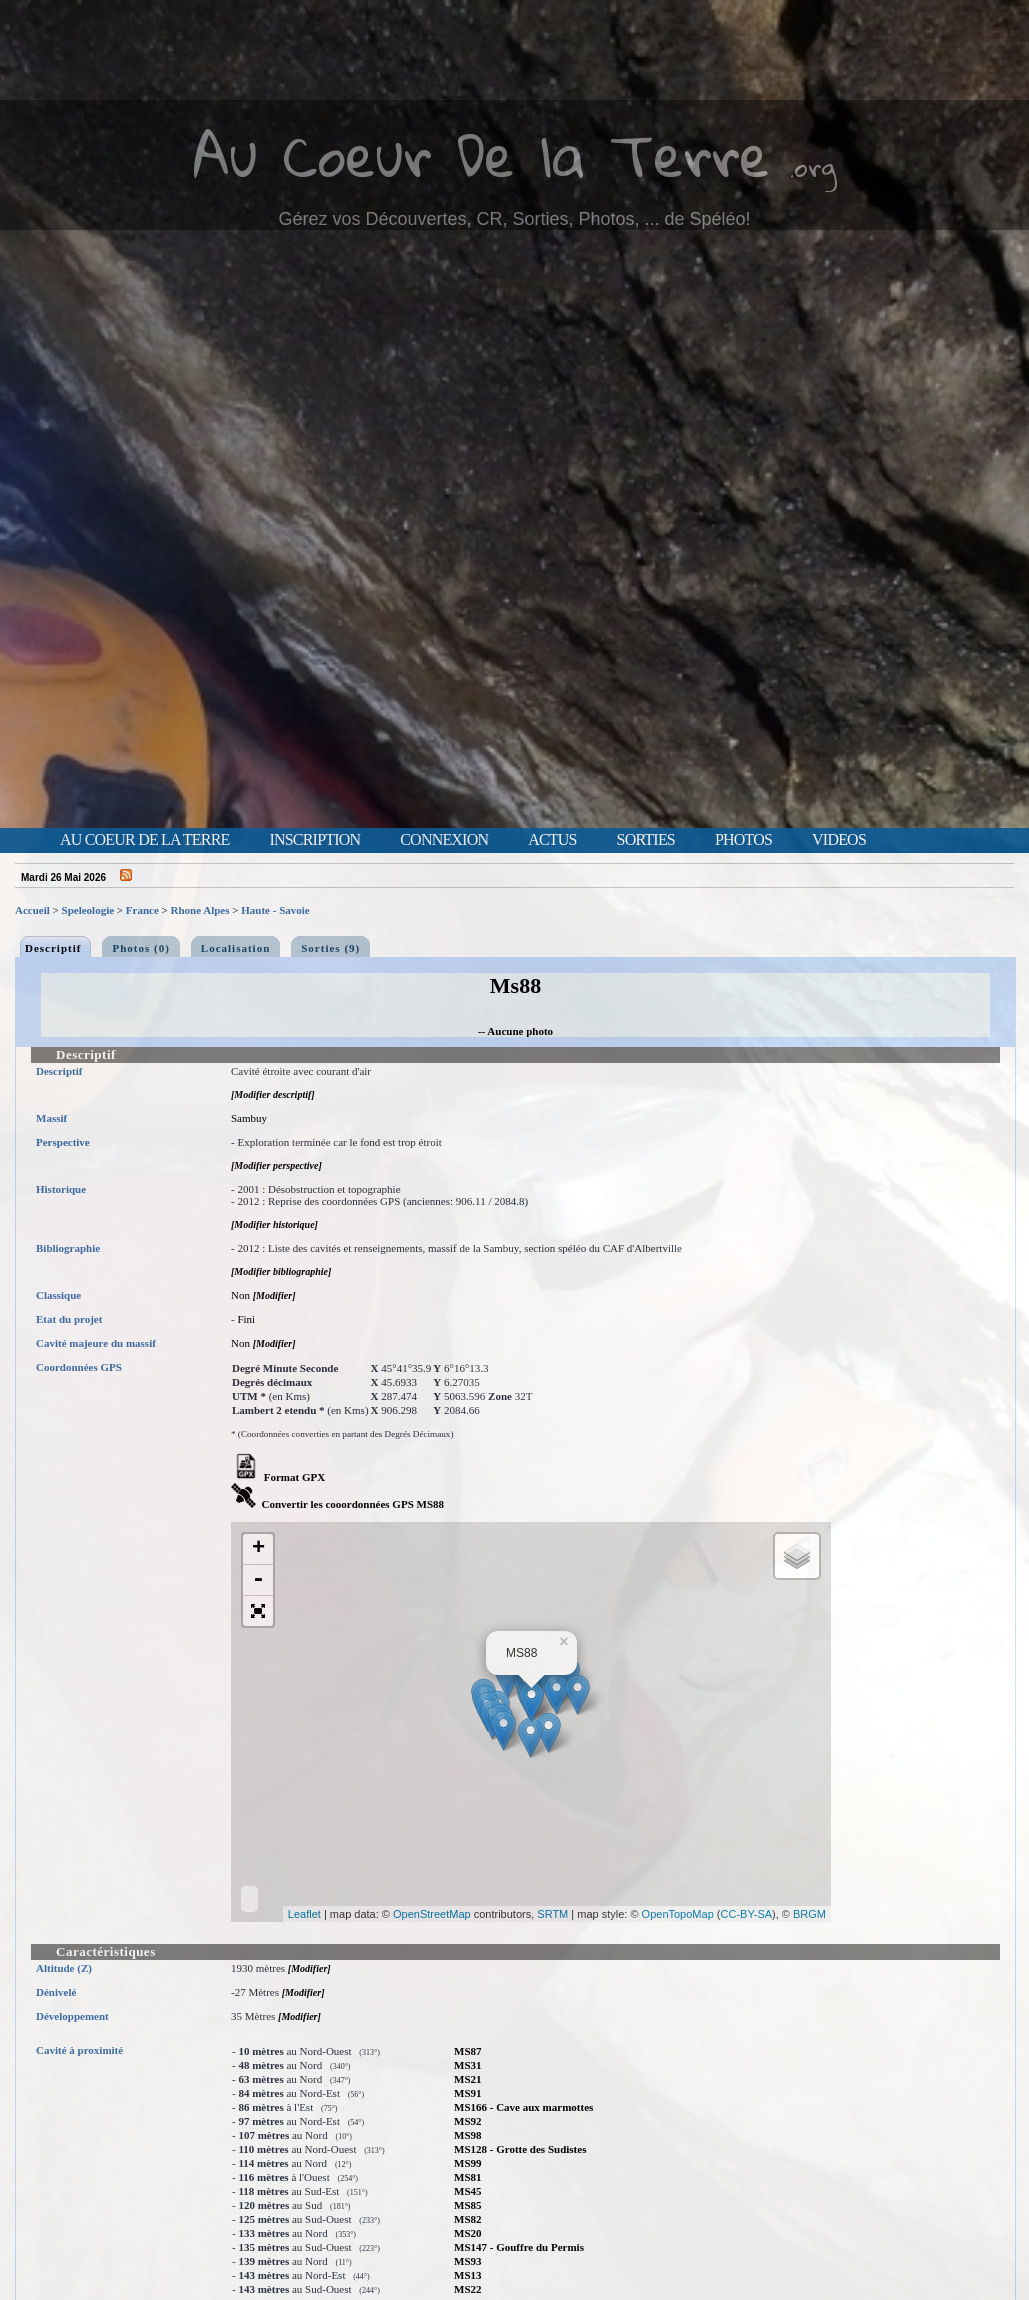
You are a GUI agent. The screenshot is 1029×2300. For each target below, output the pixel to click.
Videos (839, 840)
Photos (743, 840)
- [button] (258, 1580)
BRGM (809, 1914)
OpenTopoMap (678, 1914)
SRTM (552, 1914)
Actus (552, 840)
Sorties (646, 840)
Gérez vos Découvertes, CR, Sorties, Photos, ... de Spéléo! (514, 219)
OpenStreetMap (432, 1914)
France (142, 910)
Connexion (444, 840)
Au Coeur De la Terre (481, 154)
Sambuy (249, 1118)
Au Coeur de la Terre (144, 840)
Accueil (32, 910)
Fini (246, 1319)
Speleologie (88, 910)
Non (240, 1295)
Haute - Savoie (275, 910)
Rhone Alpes (200, 910)
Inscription (314, 840)
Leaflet (304, 1914)
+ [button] (258, 1549)
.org (813, 166)
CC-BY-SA (747, 1914)
